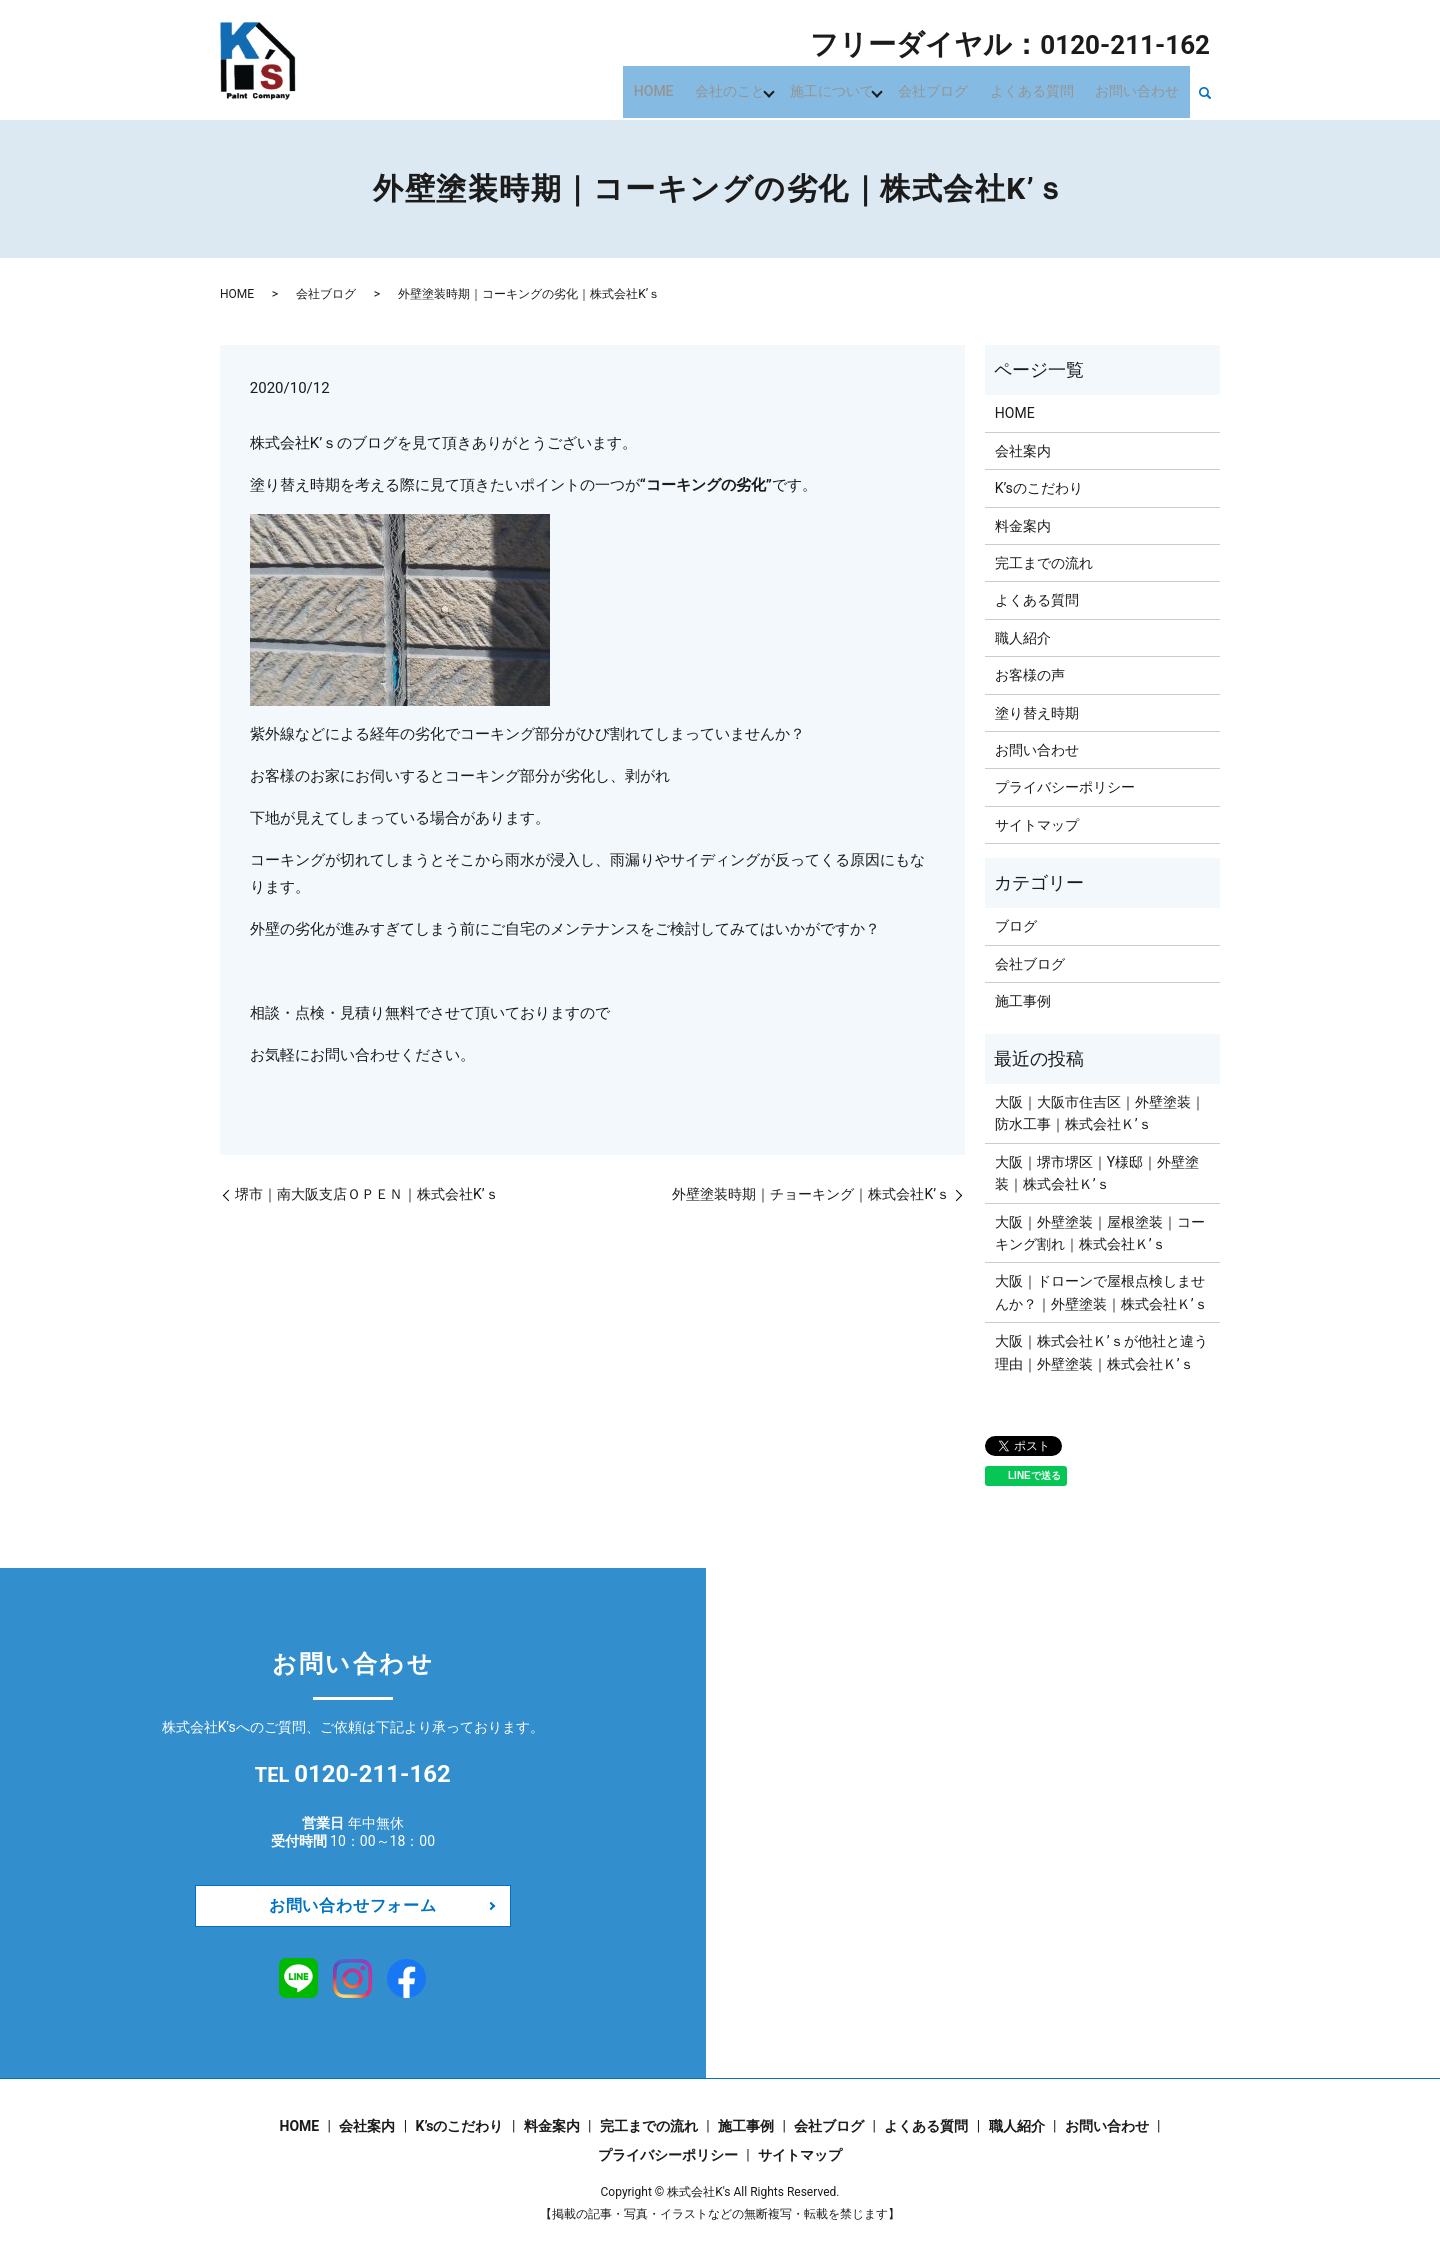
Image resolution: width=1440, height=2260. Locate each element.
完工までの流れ (1044, 563)
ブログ (1016, 926)
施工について (854, 90)
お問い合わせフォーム (353, 1905)
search (1205, 92)
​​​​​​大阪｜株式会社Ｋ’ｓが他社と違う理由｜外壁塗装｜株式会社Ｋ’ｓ (1101, 1352)
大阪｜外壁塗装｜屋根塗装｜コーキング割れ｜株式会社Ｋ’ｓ (1100, 1233)
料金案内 (1023, 526)
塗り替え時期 (1037, 713)
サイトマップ (1037, 825)
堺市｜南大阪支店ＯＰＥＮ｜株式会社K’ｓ (367, 1194)
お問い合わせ (1141, 90)
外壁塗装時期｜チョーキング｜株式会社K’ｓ (811, 1194)
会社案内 (1023, 451)
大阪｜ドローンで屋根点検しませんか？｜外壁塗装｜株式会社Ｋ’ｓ (1101, 1292)
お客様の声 (1030, 675)
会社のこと (756, 90)
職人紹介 (1023, 638)
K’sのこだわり (1039, 488)
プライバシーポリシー (1065, 787)
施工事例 (1023, 1001)
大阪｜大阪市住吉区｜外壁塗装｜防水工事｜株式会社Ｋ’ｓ (1100, 1113)
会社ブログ (952, 90)
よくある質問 (1043, 90)
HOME (687, 90)
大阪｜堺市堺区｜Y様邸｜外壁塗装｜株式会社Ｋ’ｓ (1097, 1173)
